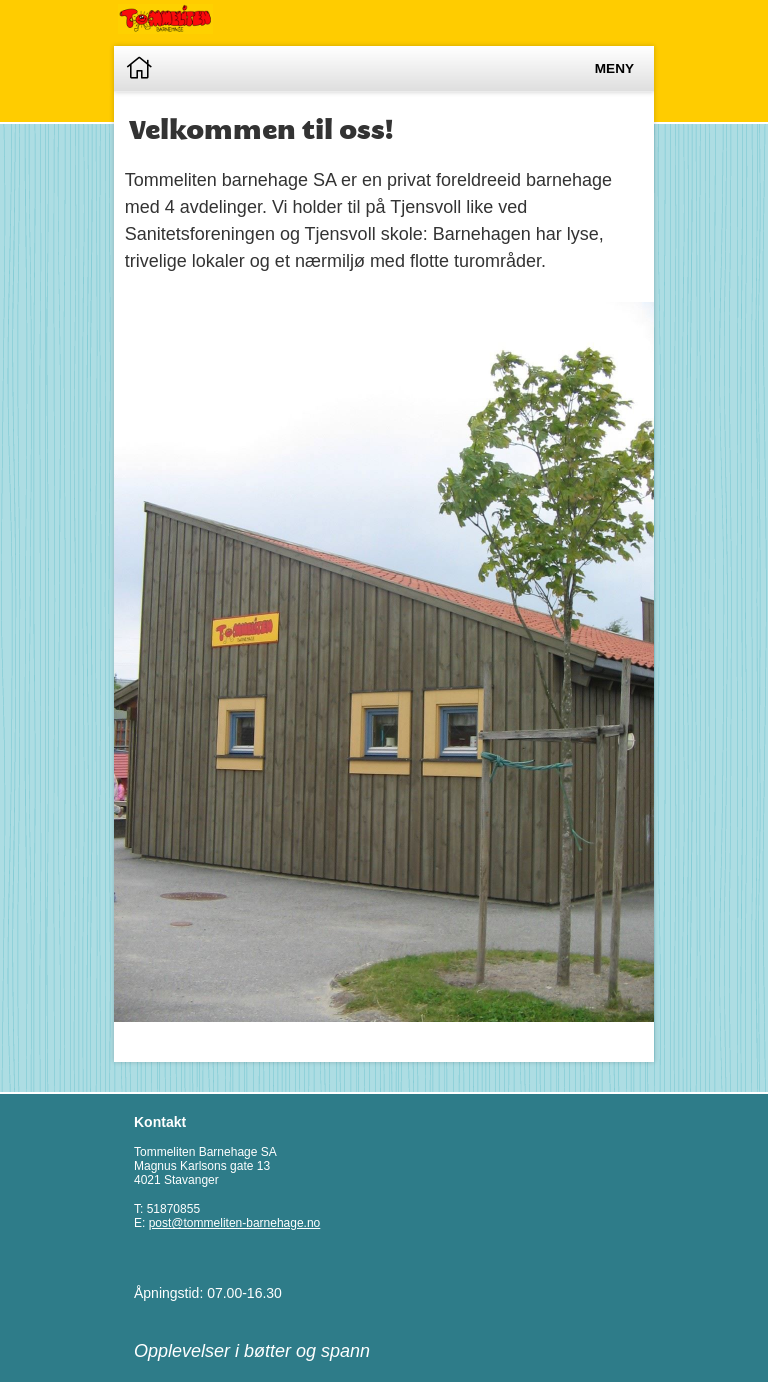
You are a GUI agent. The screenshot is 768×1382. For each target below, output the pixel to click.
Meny (614, 68)
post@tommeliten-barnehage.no (235, 1223)
